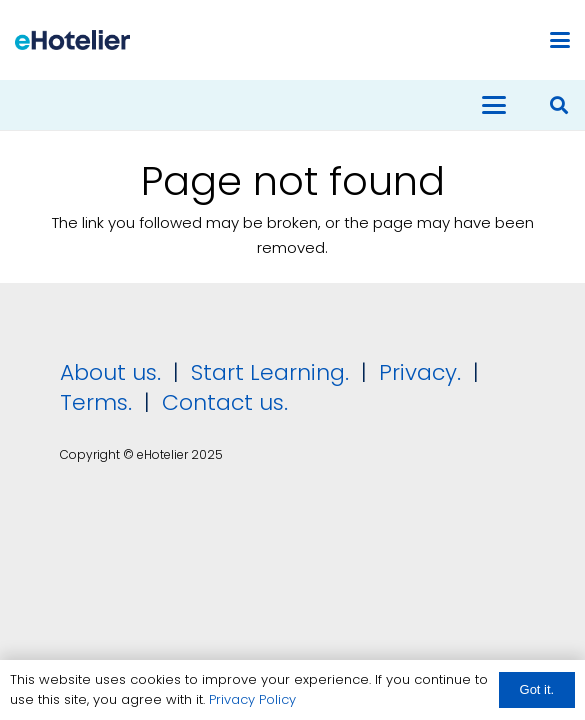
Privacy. (420, 372)
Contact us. (225, 402)
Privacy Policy (252, 699)
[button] (560, 40)
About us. (110, 372)
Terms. (96, 402)
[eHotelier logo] (72, 40)
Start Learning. (267, 372)
